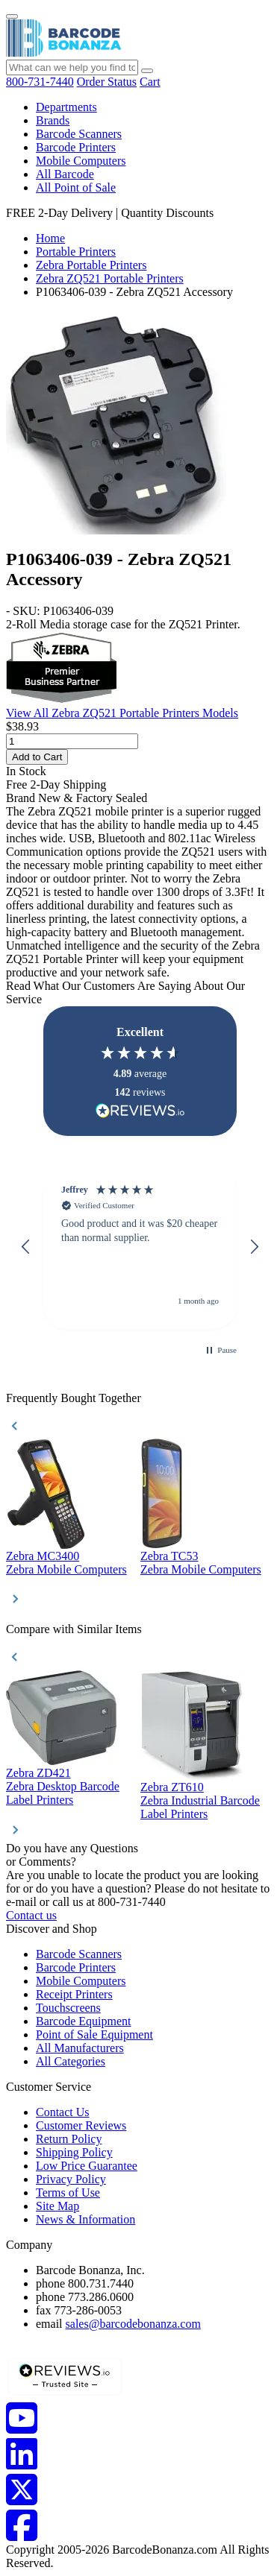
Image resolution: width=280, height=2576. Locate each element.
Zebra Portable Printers (91, 265)
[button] (26, 1247)
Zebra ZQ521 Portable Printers (110, 278)
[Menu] (12, 16)
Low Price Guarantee (86, 2165)
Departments (66, 107)
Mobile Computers (80, 160)
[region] (140, 1247)
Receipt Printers (74, 1994)
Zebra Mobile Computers (66, 1569)
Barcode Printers (76, 147)
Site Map (57, 2206)
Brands (52, 120)
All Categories (70, 2061)
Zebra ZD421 (38, 1773)
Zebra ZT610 (172, 1787)
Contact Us (63, 2112)
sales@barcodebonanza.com (133, 2323)
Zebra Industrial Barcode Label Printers (200, 1807)
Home (50, 238)
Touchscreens (68, 2007)
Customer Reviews (81, 2125)
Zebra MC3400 (42, 1556)
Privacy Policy (71, 2179)
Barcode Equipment (83, 2021)
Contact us (31, 1915)
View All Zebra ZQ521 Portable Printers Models (122, 713)
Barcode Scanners (79, 133)
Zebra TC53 (169, 1556)
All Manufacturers (80, 2048)
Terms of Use (68, 2192)
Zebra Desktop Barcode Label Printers (62, 1793)
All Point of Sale (76, 187)
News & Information (85, 2219)
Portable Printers (76, 251)
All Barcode (65, 174)
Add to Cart (37, 757)
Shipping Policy (74, 2152)
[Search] (147, 71)
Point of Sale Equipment (94, 2034)
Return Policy (69, 2139)
